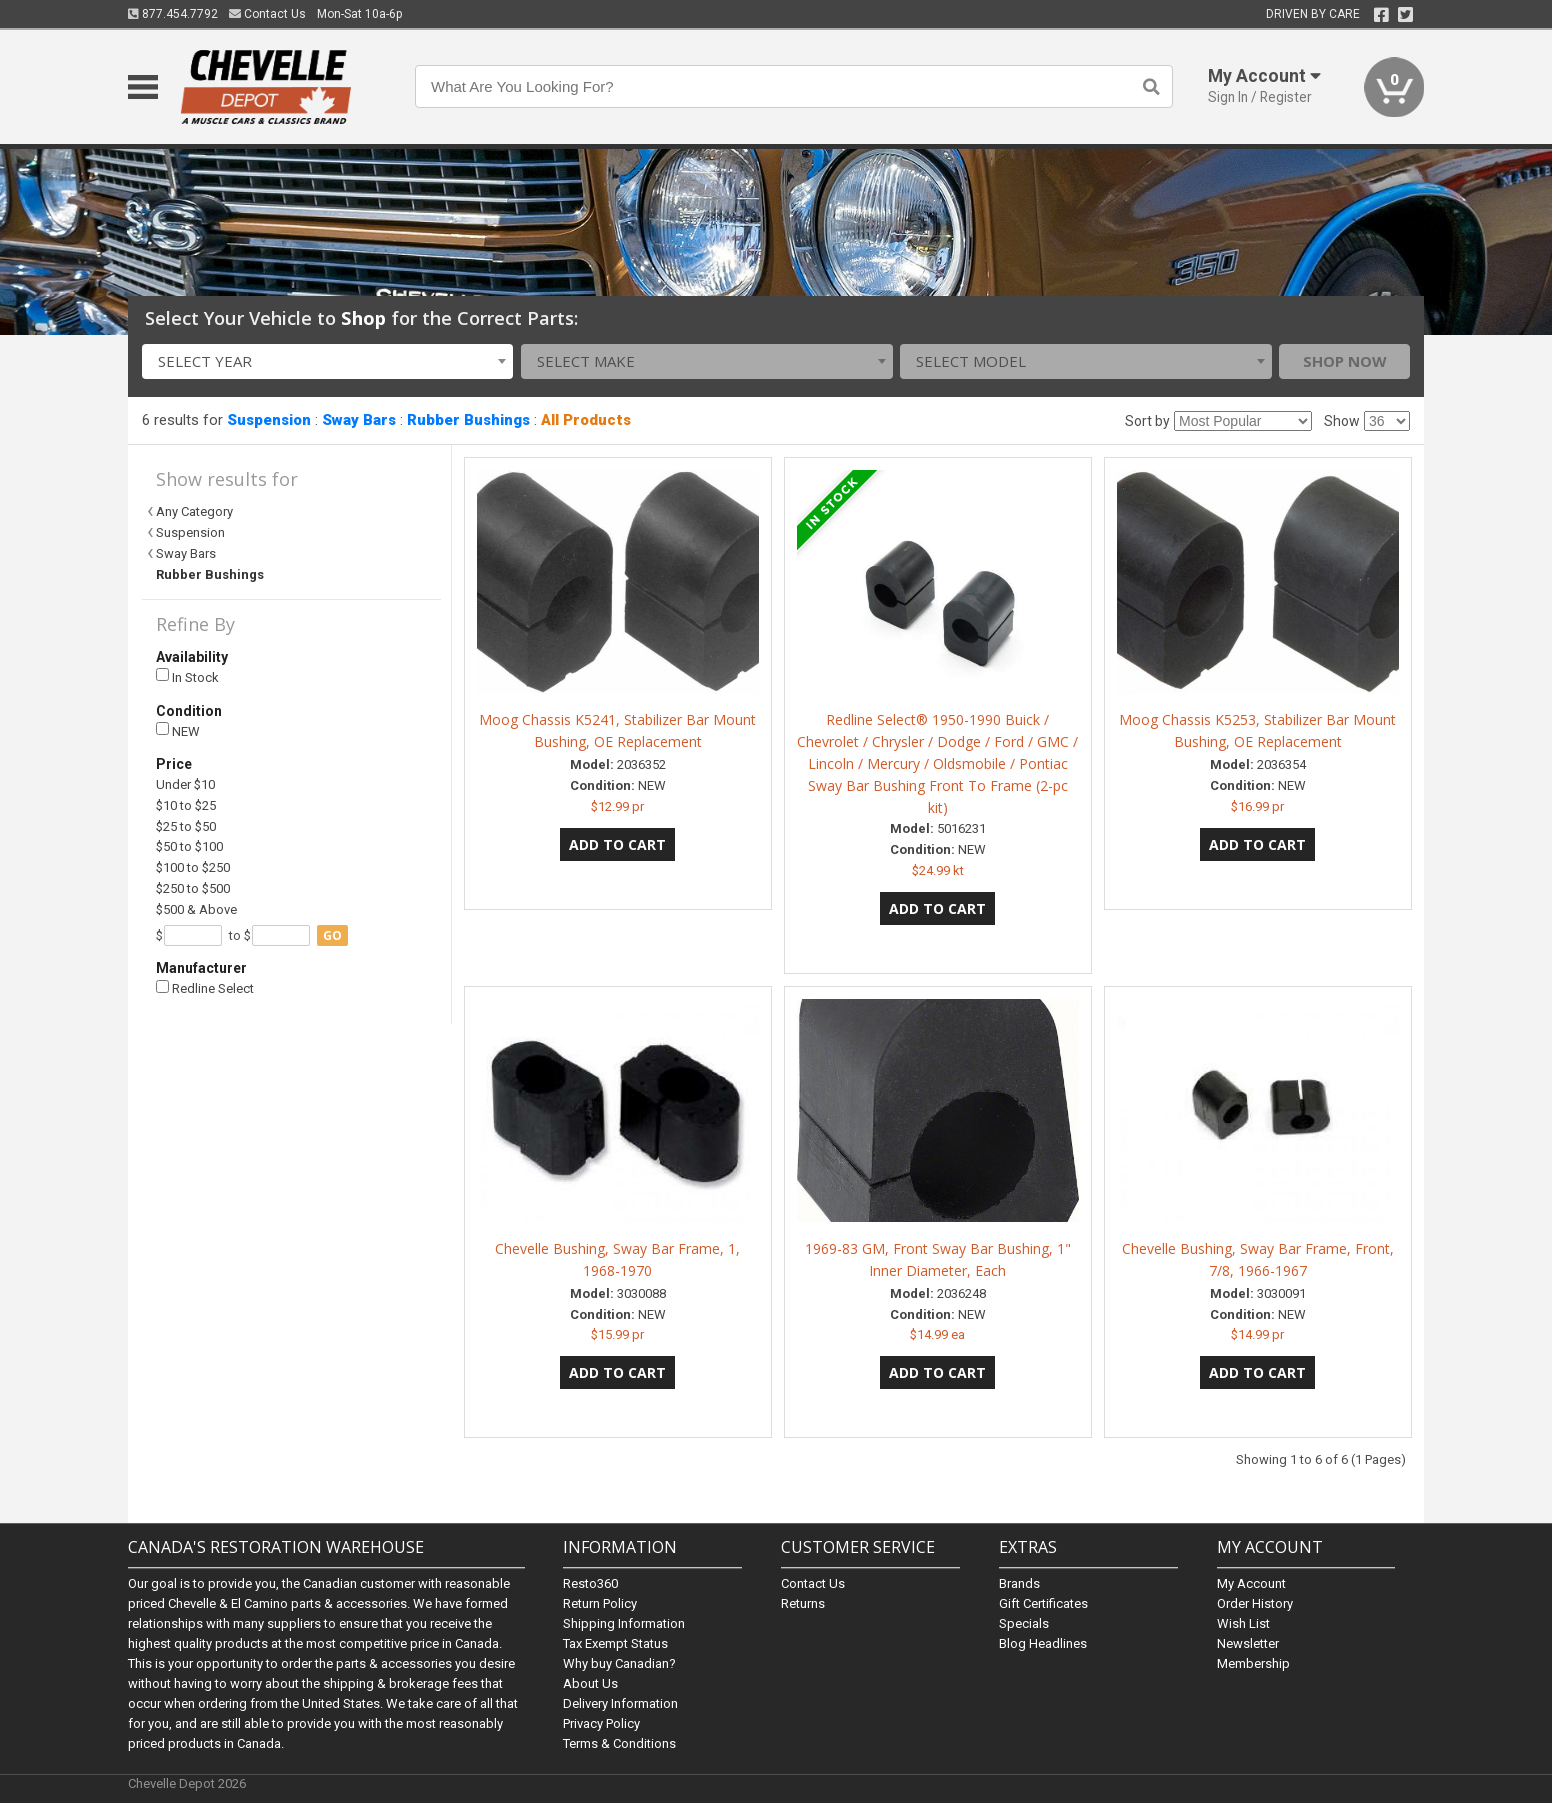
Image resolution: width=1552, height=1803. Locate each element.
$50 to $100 (189, 846)
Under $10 (185, 784)
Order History (1255, 1603)
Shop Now (1345, 361)
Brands (1019, 1583)
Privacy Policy (601, 1723)
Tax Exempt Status (615, 1643)
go (332, 935)
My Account (1251, 1583)
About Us (590, 1683)
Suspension (269, 420)
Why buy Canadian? (619, 1663)
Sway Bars (359, 420)
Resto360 (590, 1583)
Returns (803, 1603)
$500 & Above (196, 909)
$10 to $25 (186, 805)
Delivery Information (620, 1703)
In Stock (187, 676)
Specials (1024, 1623)
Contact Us (267, 14)
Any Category (194, 511)
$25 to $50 (186, 826)
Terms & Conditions (619, 1743)
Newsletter (1248, 1643)
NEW (178, 730)
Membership (1253, 1663)
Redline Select (205, 988)
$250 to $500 (193, 888)
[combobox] (328, 361)
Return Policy (600, 1603)
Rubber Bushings (468, 420)
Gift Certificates (1043, 1603)
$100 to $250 (193, 867)
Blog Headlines (1043, 1643)
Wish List (1243, 1623)
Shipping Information (624, 1623)
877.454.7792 (173, 14)
